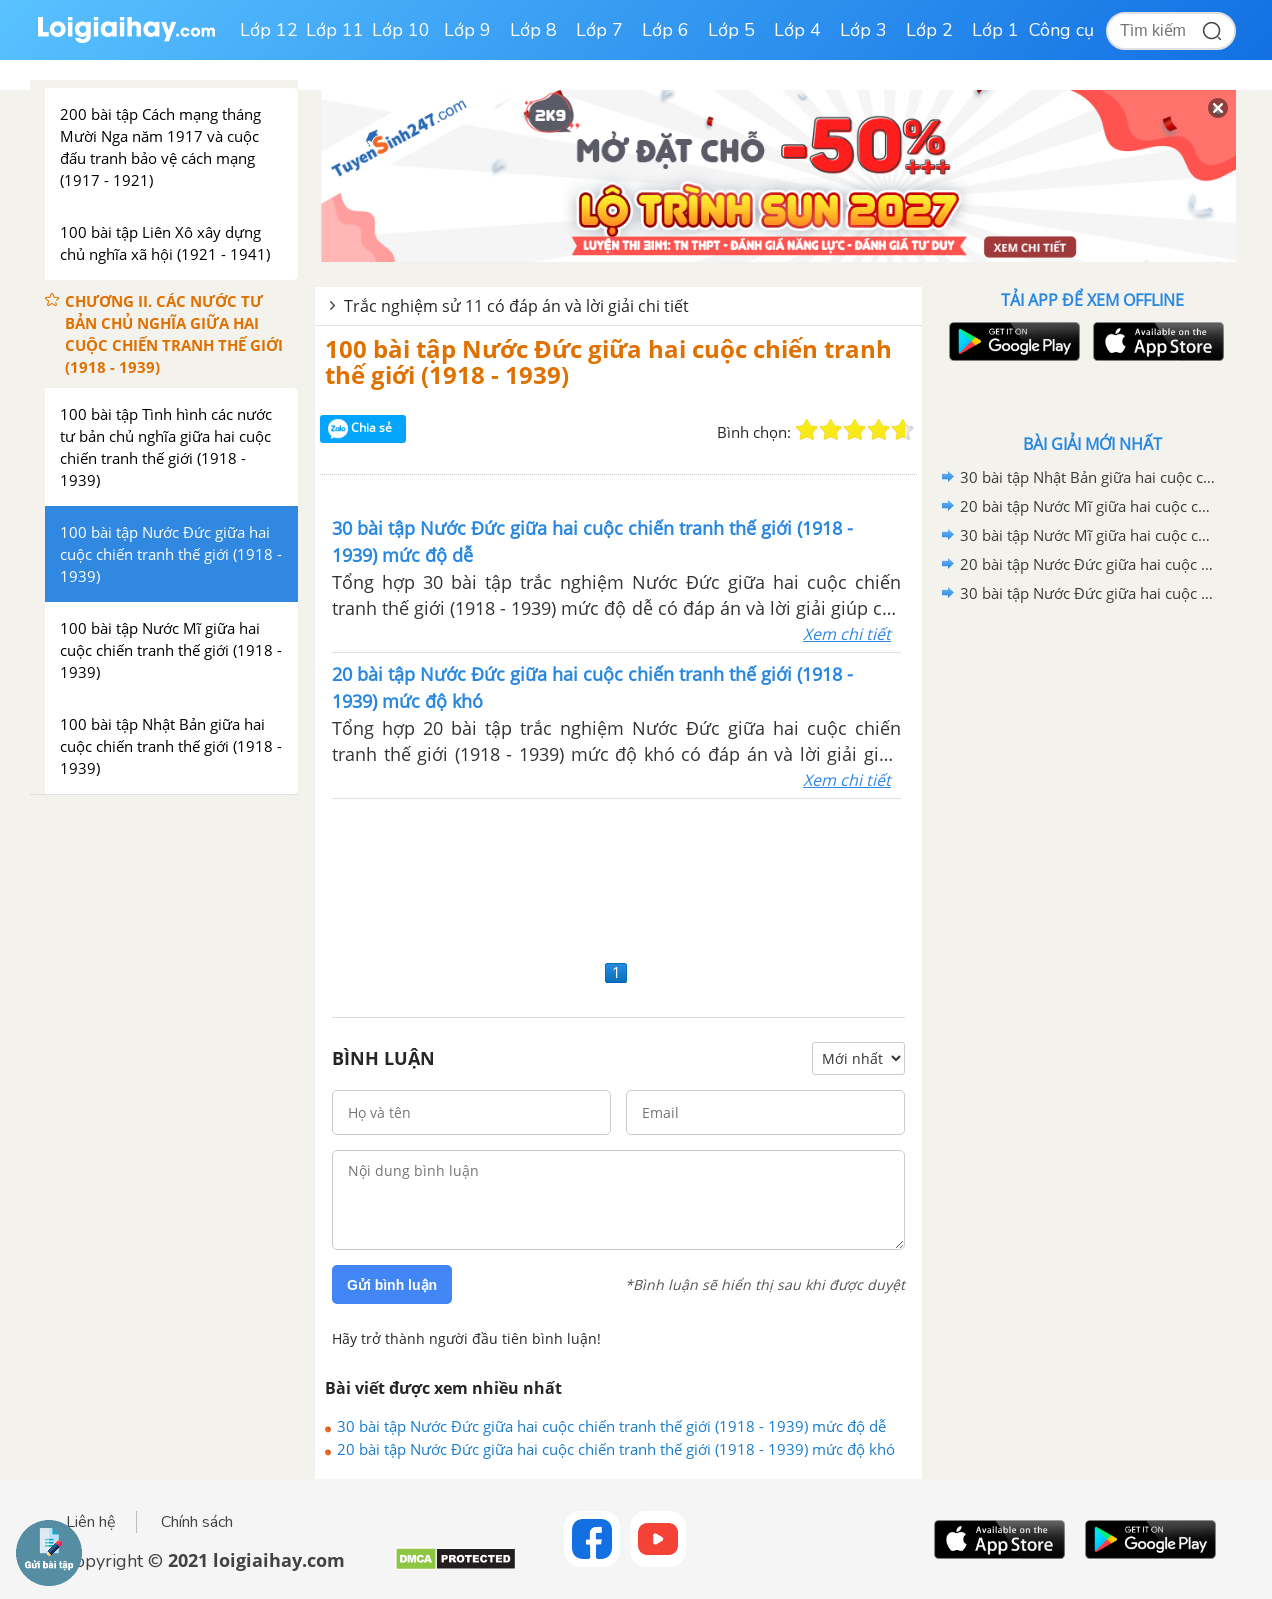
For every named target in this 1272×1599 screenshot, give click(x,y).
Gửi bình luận (392, 1285)
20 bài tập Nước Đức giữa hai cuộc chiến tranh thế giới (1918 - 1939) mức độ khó (616, 1449)
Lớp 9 (467, 30)
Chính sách (197, 1522)
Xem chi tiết (847, 634)
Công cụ (1061, 30)
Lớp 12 (269, 30)
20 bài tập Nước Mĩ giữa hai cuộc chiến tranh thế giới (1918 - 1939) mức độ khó (1089, 506)
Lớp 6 (665, 30)
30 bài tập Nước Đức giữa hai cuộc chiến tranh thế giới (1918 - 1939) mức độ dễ (611, 1426)
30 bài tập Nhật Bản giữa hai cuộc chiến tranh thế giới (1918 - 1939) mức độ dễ (1089, 477)
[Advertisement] (618, 876)
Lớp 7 (599, 30)
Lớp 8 (533, 30)
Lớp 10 (401, 30)
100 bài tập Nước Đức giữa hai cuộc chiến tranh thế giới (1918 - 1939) (608, 361)
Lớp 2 (929, 30)
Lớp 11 (335, 30)
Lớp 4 (797, 30)
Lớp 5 (731, 30)
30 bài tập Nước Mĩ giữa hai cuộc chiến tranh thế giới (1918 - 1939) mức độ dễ (1089, 535)
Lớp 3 (863, 30)
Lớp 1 (995, 30)
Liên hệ (91, 1522)
